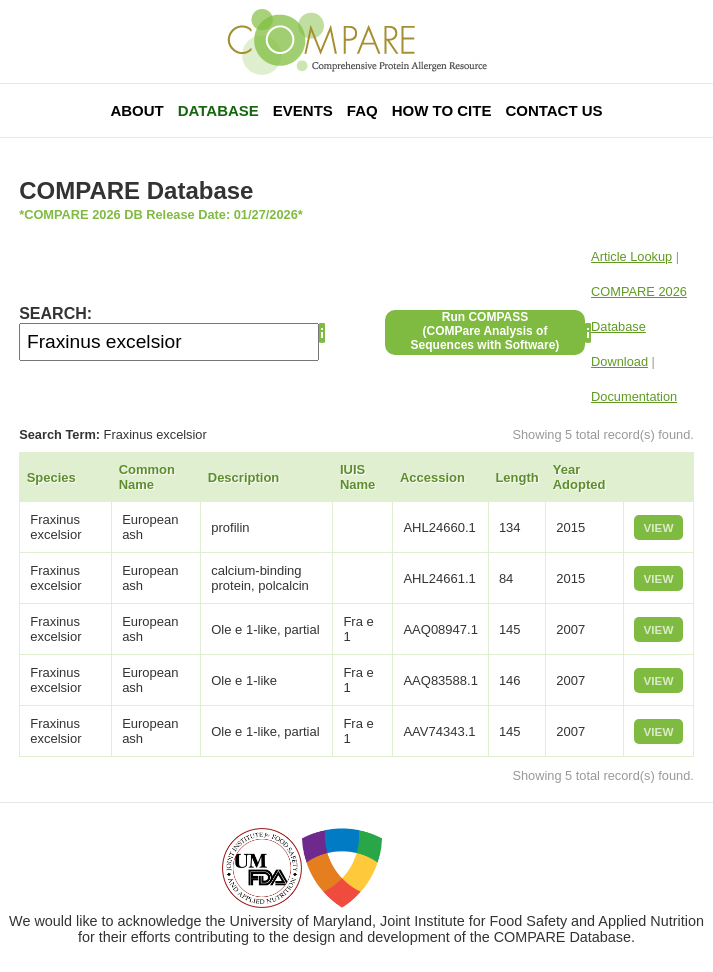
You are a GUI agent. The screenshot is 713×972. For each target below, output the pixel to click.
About (136, 110)
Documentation (634, 396)
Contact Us (553, 110)
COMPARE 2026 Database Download (639, 326)
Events (303, 110)
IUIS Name (357, 477)
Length (516, 477)
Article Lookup (631, 256)
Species (51, 477)
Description (244, 477)
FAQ (362, 110)
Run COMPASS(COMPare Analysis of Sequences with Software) (485, 331)
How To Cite (442, 110)
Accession (432, 477)
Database (218, 110)
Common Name (147, 477)
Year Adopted (579, 477)
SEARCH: (55, 313)
